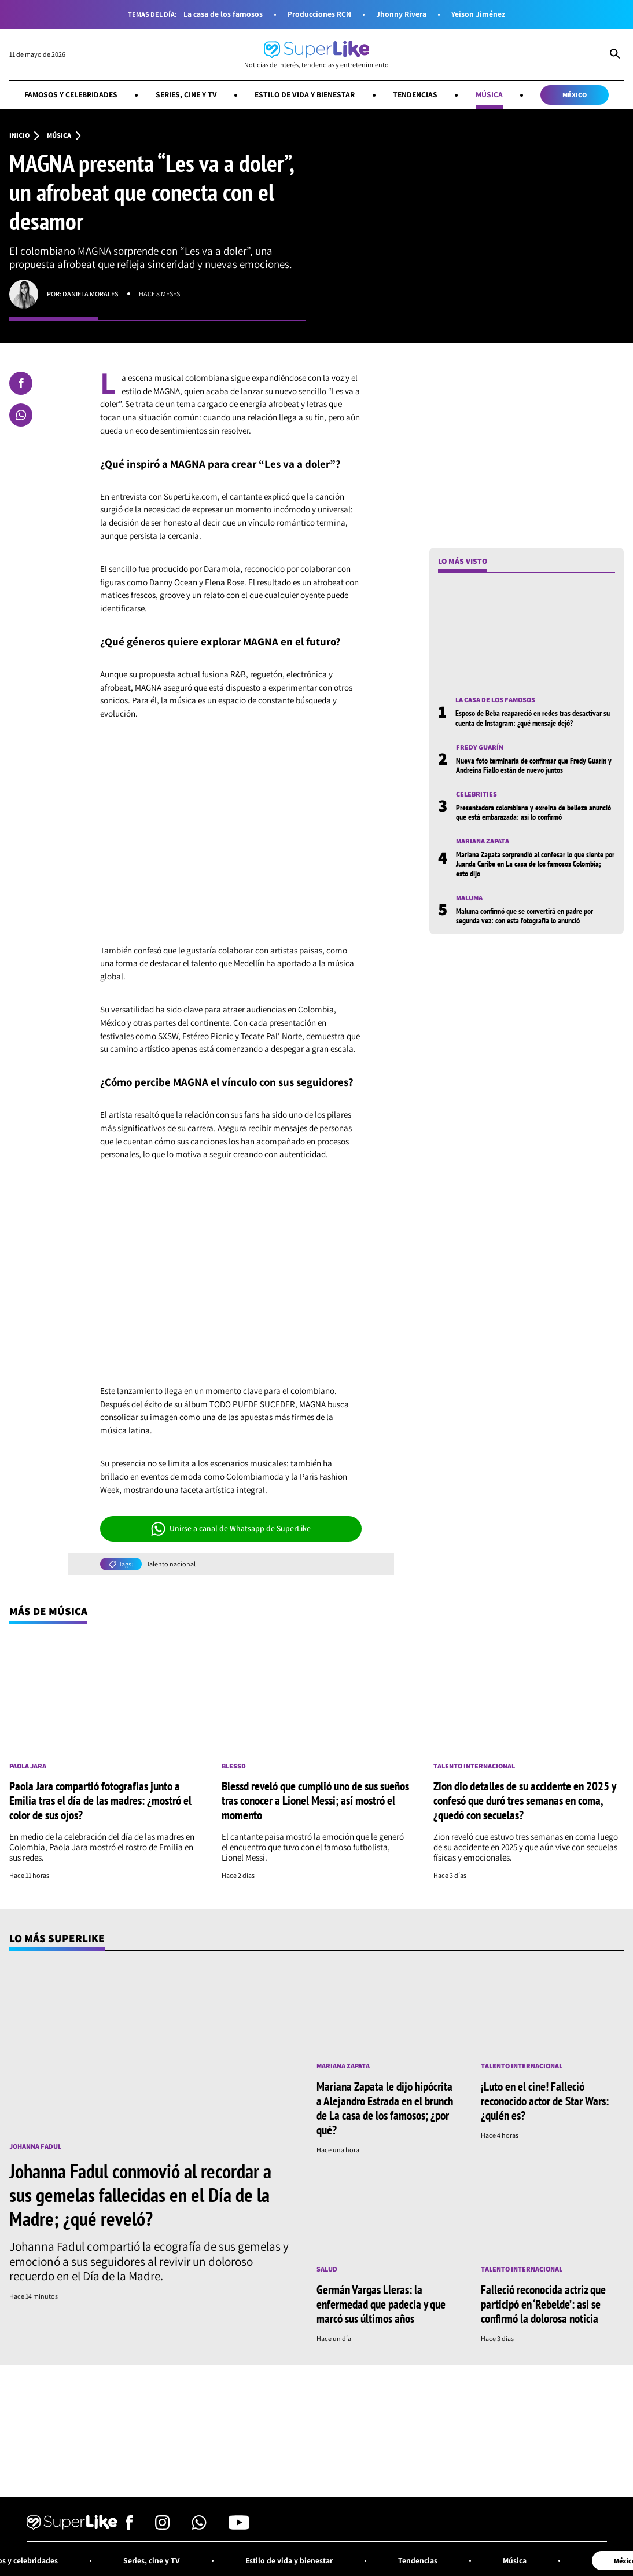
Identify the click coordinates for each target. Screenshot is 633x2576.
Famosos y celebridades (70, 94)
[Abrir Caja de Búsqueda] (615, 55)
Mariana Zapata (482, 841)
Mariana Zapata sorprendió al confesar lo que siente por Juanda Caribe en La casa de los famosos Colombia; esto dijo (535, 864)
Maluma (469, 898)
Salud (326, 2269)
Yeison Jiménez (478, 14)
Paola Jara (27, 1766)
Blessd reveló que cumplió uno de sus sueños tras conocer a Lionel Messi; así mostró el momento (315, 1800)
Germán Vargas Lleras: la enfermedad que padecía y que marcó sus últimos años (381, 2304)
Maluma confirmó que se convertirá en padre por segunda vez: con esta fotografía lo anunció (524, 916)
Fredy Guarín (479, 747)
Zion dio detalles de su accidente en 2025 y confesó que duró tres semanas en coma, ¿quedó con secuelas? (524, 1800)
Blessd (234, 1766)
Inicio (19, 135)
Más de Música (48, 1611)
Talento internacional (474, 1766)
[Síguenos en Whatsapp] (199, 2526)
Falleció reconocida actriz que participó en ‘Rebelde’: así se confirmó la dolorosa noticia (543, 2304)
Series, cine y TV (186, 94)
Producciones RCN (319, 14)
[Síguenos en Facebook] (129, 2526)
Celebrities (476, 794)
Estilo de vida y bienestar (305, 94)
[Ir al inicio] (316, 55)
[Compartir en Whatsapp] (20, 415)
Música (489, 94)
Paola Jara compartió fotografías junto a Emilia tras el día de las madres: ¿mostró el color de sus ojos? (100, 1800)
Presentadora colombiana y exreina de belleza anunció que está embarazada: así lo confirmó (533, 812)
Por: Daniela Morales (83, 293)
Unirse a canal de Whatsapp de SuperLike (231, 1529)
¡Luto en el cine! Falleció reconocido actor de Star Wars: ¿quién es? (545, 2100)
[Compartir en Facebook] (20, 383)
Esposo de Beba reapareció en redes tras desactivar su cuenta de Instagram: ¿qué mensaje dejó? (532, 718)
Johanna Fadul (35, 2146)
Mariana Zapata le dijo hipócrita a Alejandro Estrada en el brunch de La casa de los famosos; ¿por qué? (384, 2108)
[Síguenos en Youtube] (239, 2526)
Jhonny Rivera (401, 14)
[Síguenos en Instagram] (162, 2526)
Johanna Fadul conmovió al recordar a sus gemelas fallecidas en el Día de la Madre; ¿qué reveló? (140, 2194)
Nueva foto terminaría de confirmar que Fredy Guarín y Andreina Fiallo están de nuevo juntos (534, 765)
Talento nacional (171, 1564)
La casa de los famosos (223, 14)
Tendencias (415, 94)
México (574, 94)
